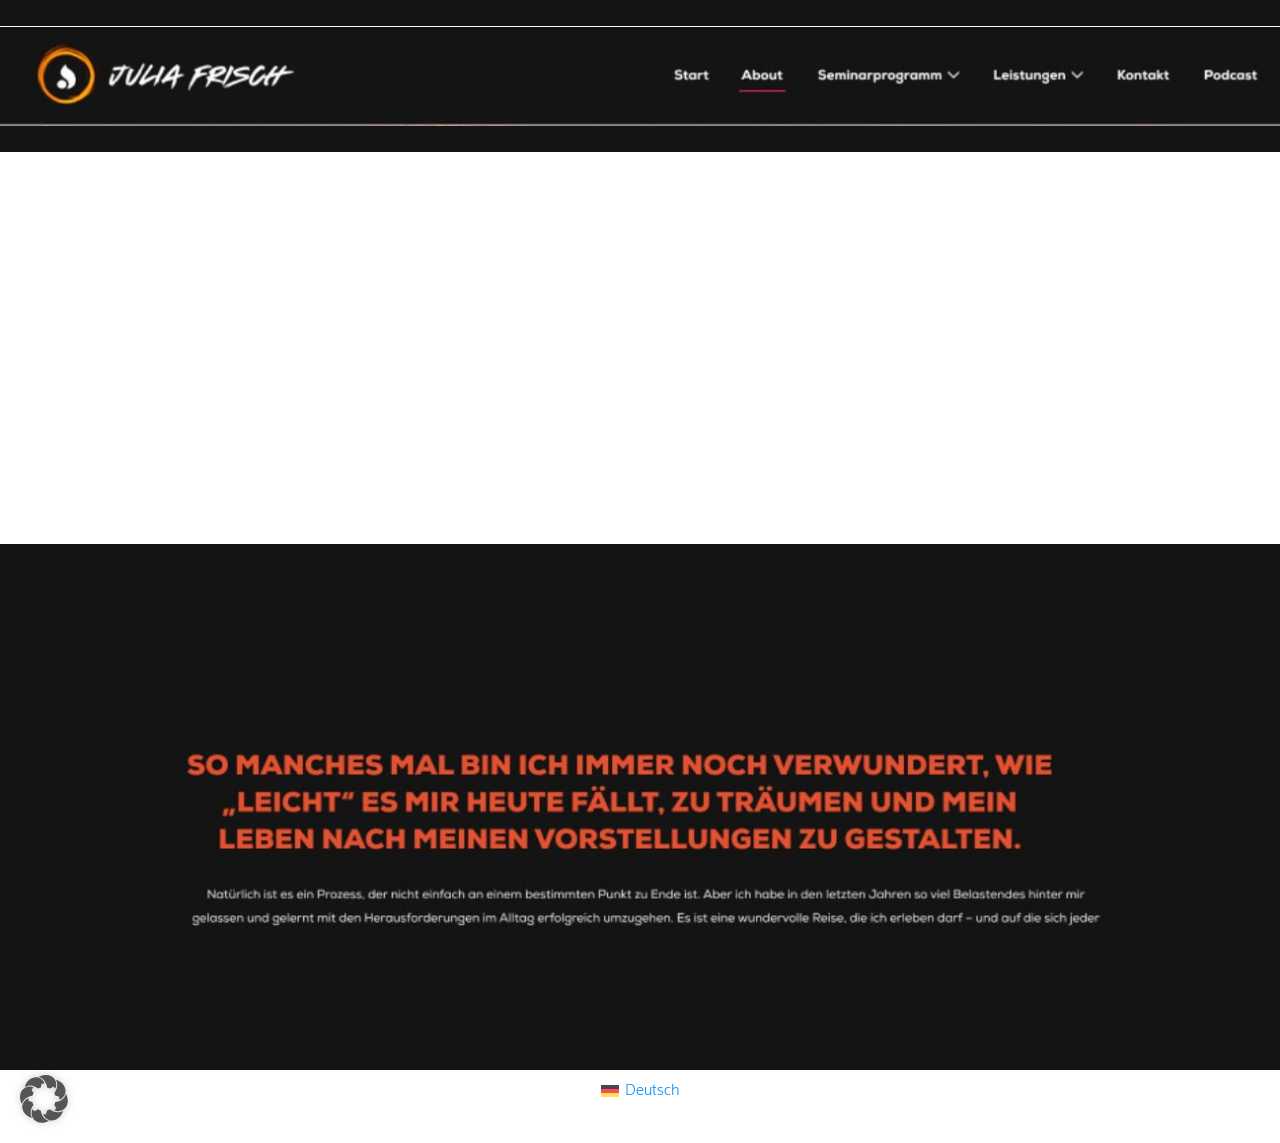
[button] (44, 1099)
